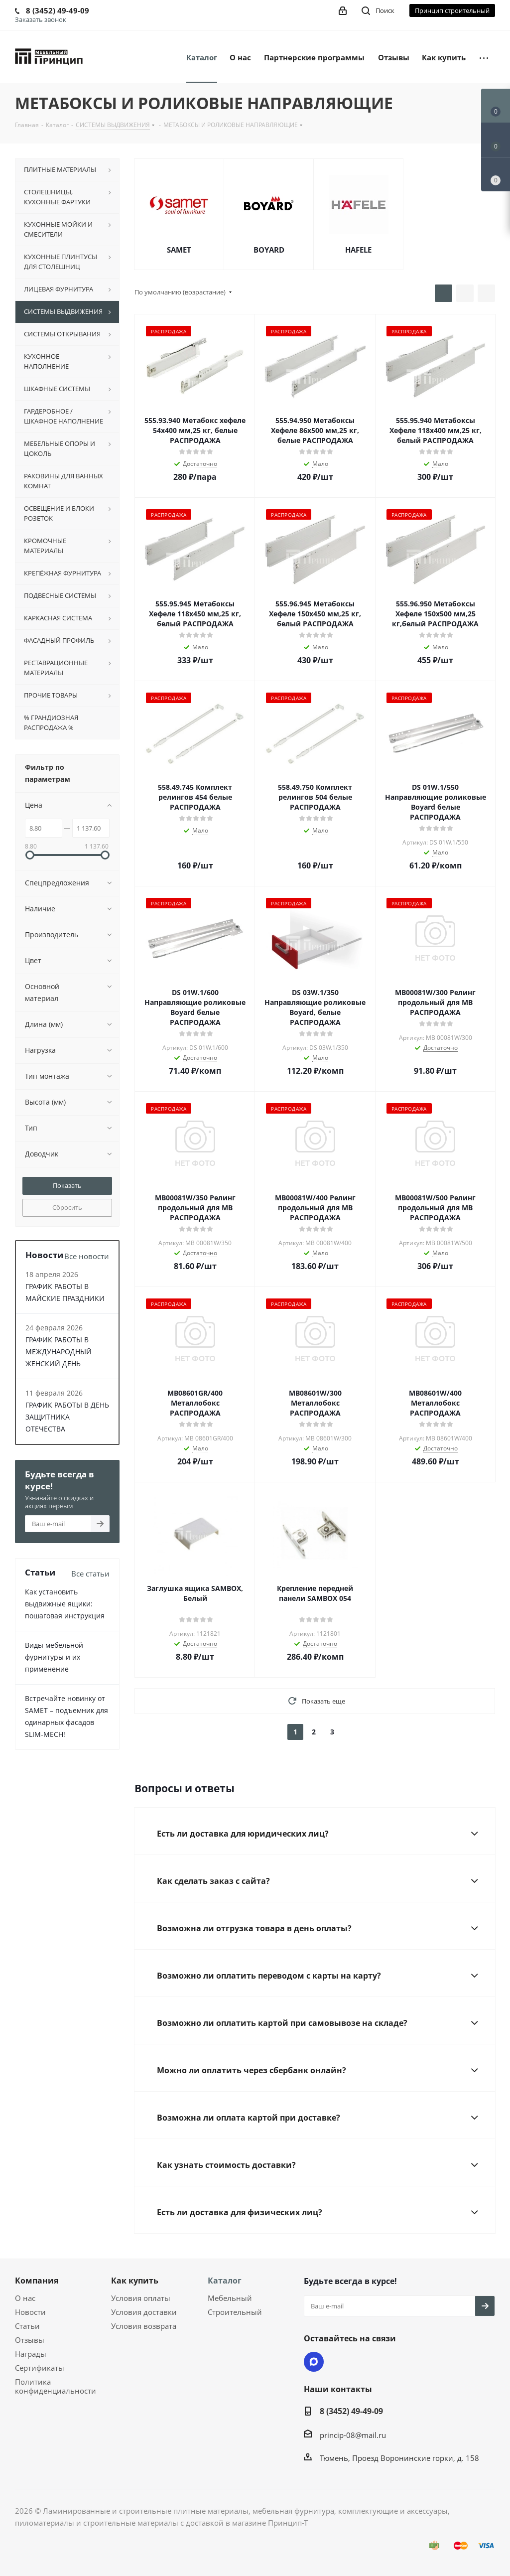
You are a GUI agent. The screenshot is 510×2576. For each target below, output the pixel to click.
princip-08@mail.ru (353, 2435)
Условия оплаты (140, 2298)
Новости (30, 2312)
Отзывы (29, 2340)
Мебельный (230, 2298)
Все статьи (90, 1573)
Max (314, 2362)
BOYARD (269, 250)
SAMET (179, 250)
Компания (36, 2280)
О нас (25, 2298)
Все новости (86, 1256)
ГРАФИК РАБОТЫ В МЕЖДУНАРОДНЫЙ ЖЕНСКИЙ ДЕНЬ (58, 1351)
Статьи (27, 2326)
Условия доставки (144, 2312)
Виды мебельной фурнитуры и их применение (54, 1657)
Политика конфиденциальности (55, 2386)
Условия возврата (143, 2326)
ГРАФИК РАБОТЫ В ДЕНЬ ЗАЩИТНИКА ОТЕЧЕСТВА (67, 1416)
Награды (30, 2354)
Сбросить (67, 1207)
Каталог (225, 2280)
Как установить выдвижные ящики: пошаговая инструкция (65, 1603)
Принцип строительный (452, 10)
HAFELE (358, 250)
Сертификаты (39, 2368)
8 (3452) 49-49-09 (351, 2411)
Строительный (235, 2312)
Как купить (134, 2280)
